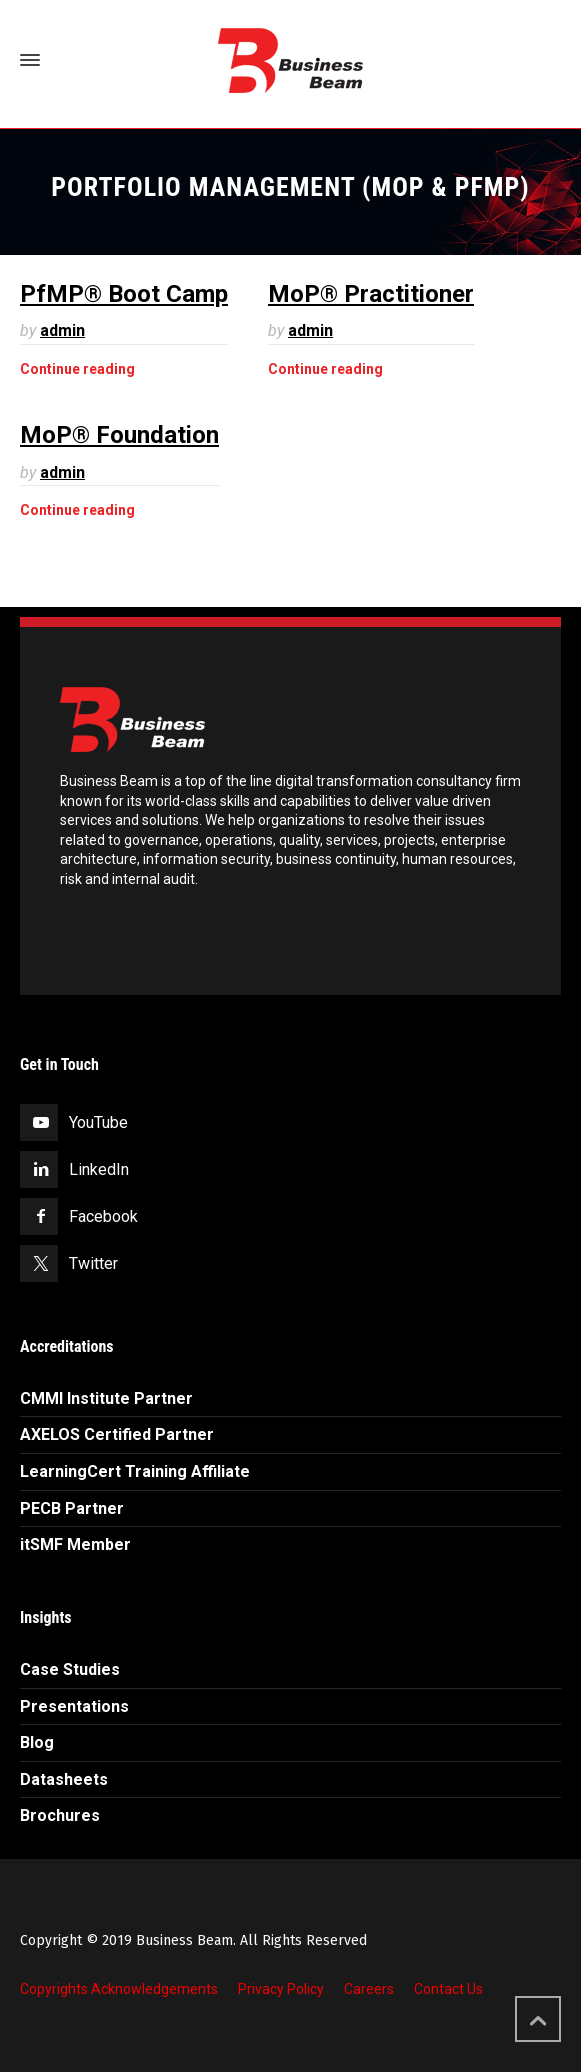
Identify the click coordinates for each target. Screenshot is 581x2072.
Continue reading (77, 369)
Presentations (74, 1706)
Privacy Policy (281, 1989)
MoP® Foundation (119, 435)
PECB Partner (72, 1508)
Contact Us (448, 1989)
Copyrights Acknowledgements (119, 1989)
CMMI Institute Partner (106, 1398)
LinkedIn (99, 1169)
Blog (37, 1742)
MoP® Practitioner (371, 294)
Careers (369, 1989)
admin (62, 330)
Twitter (93, 1263)
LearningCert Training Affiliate (135, 1471)
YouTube (98, 1122)
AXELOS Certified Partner (117, 1434)
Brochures (60, 1815)
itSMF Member (75, 1544)
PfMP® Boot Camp (124, 294)
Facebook (103, 1216)
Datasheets (64, 1779)
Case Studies (70, 1669)
